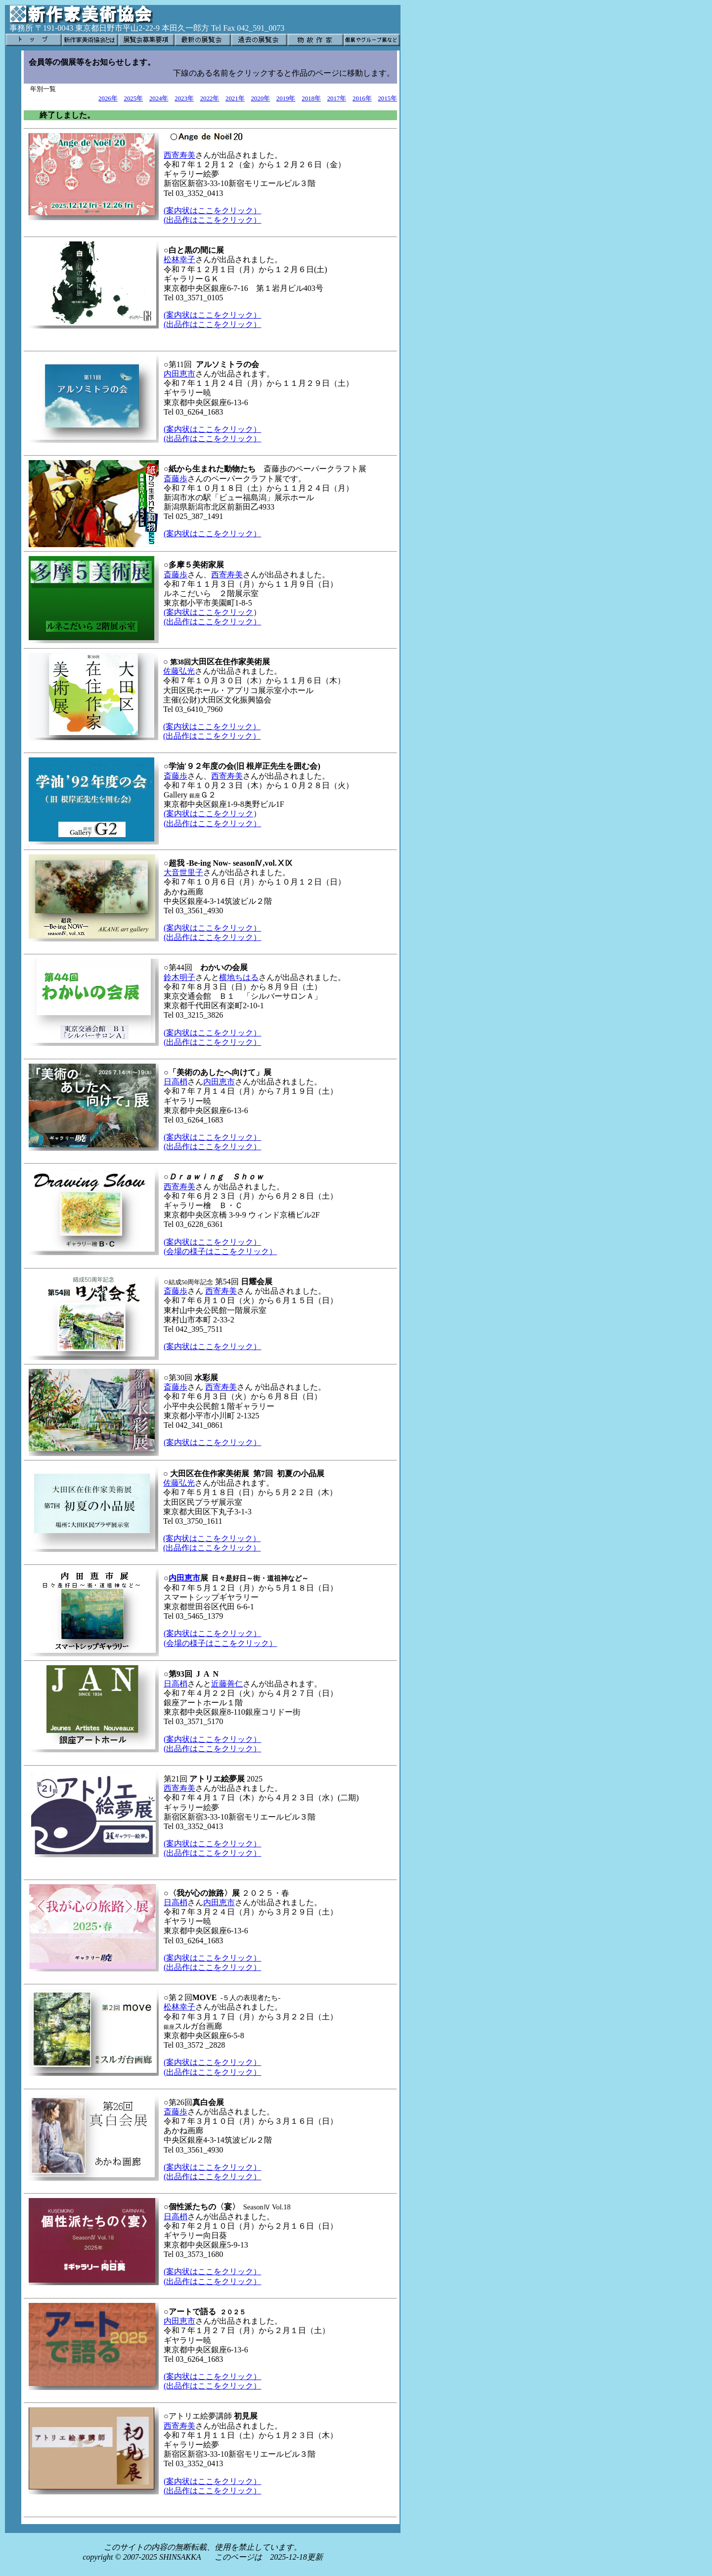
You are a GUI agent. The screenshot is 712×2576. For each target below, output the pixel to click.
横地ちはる (239, 977)
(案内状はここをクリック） (212, 210)
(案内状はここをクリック (208, 612)
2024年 (159, 98)
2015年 (387, 98)
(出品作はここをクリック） (212, 220)
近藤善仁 (227, 1684)
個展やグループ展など (372, 40)
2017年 (337, 98)
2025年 (133, 98)
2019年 (286, 98)
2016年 (362, 98)
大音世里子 (183, 872)
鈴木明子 (179, 977)
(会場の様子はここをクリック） (220, 1251)
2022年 (210, 98)
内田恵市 (179, 374)
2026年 (108, 98)
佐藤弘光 (179, 671)
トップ (33, 40)
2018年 (311, 98)
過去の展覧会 (259, 40)
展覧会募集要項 (146, 40)
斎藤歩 (175, 478)
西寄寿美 (179, 155)
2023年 (184, 98)
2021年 (235, 98)
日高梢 (175, 1081)
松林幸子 (179, 259)
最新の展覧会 (203, 40)
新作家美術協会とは (90, 40)
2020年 (260, 98)
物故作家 (315, 40)
